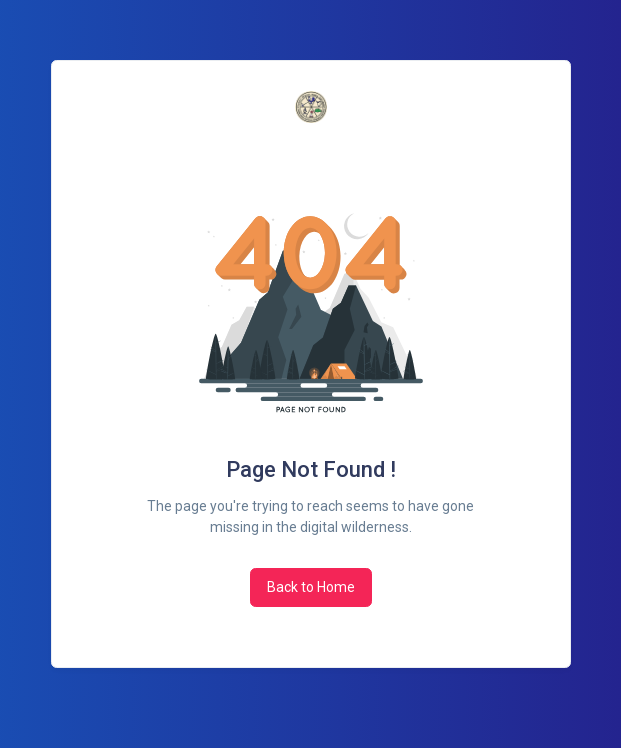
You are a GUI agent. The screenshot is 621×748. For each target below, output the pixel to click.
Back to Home (311, 587)
